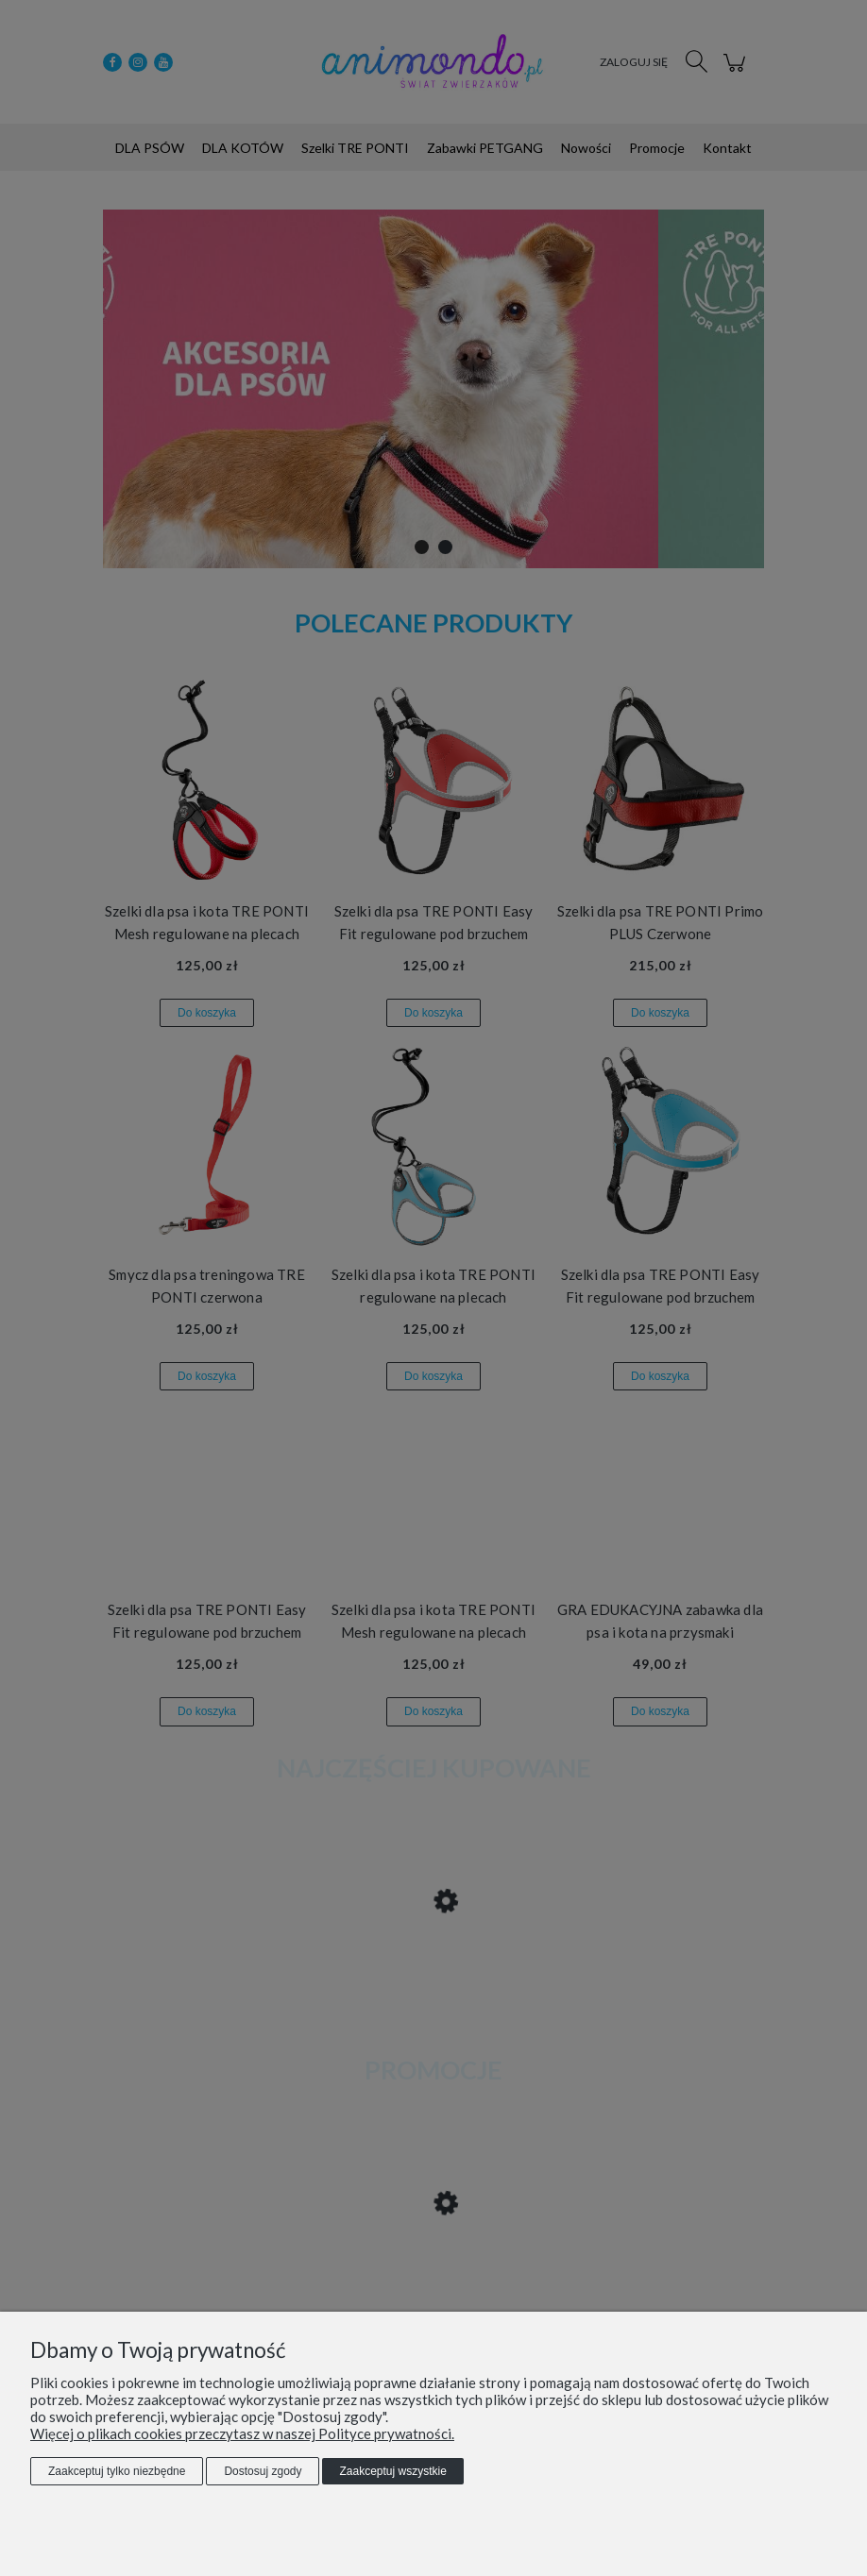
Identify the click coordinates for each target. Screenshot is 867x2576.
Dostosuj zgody (262, 2471)
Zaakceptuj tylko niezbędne (116, 2471)
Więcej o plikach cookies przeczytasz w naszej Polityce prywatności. (242, 2433)
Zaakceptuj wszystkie (392, 2471)
